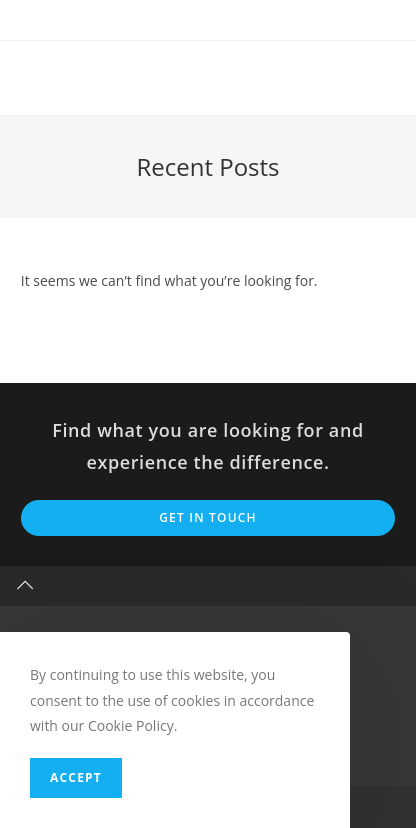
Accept (76, 777)
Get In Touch (208, 517)
